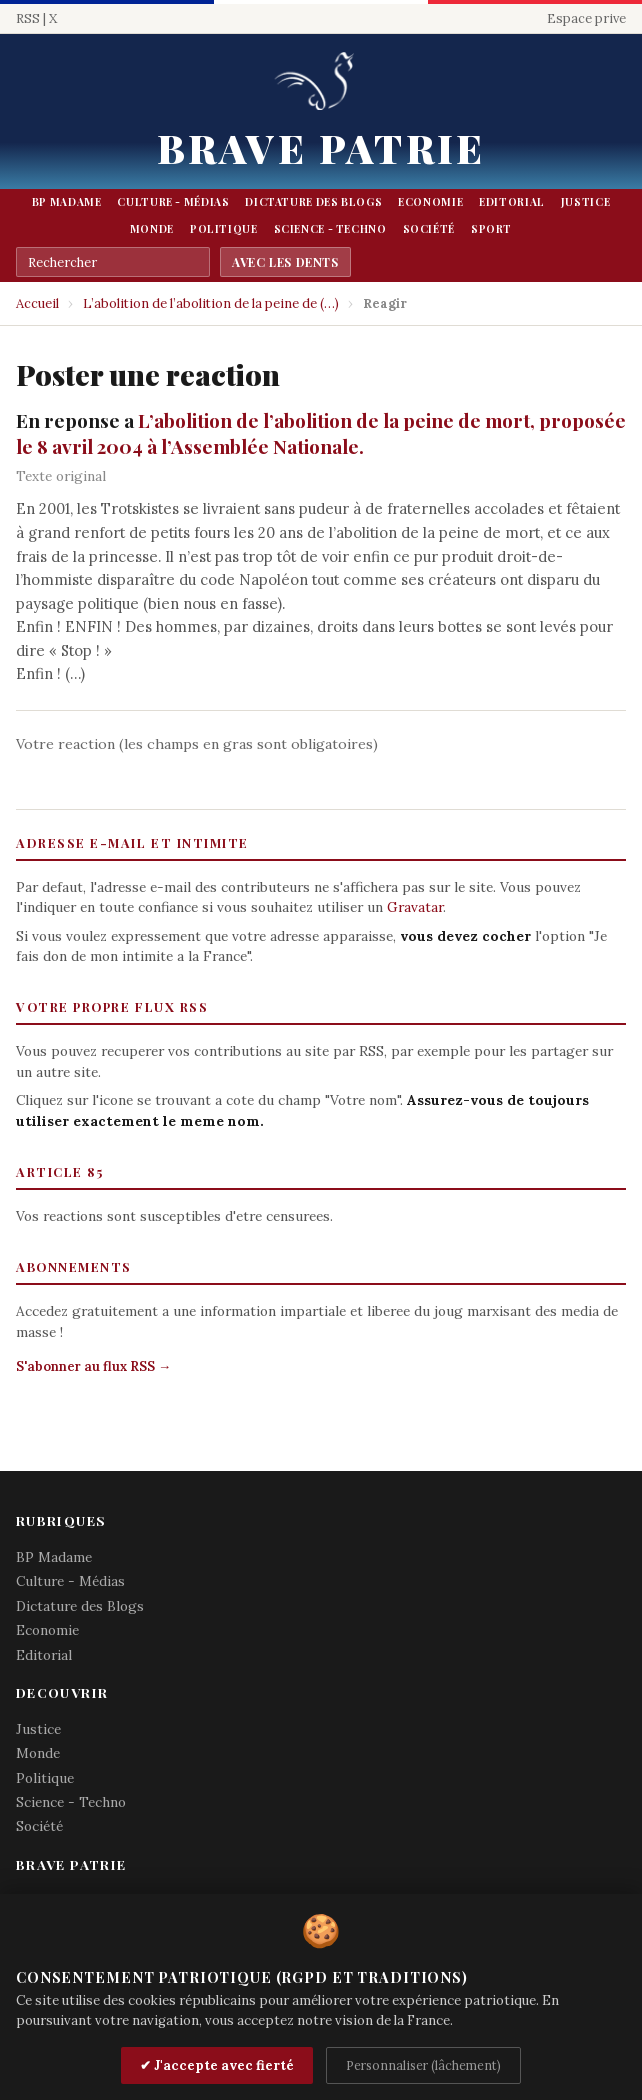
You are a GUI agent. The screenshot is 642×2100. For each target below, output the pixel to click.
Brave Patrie (321, 147)
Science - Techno (330, 229)
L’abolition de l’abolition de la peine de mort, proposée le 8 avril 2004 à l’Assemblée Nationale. (321, 433)
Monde (152, 229)
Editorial (512, 202)
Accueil (37, 303)
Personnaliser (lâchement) (423, 2065)
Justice (585, 202)
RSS (28, 18)
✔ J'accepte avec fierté (217, 2065)
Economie (430, 202)
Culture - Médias (173, 202)
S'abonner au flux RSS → (93, 1366)
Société (429, 229)
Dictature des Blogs (313, 202)
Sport (491, 229)
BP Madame (67, 202)
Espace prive (586, 18)
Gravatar (415, 907)
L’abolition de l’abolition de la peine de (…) (211, 303)
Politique (224, 229)
